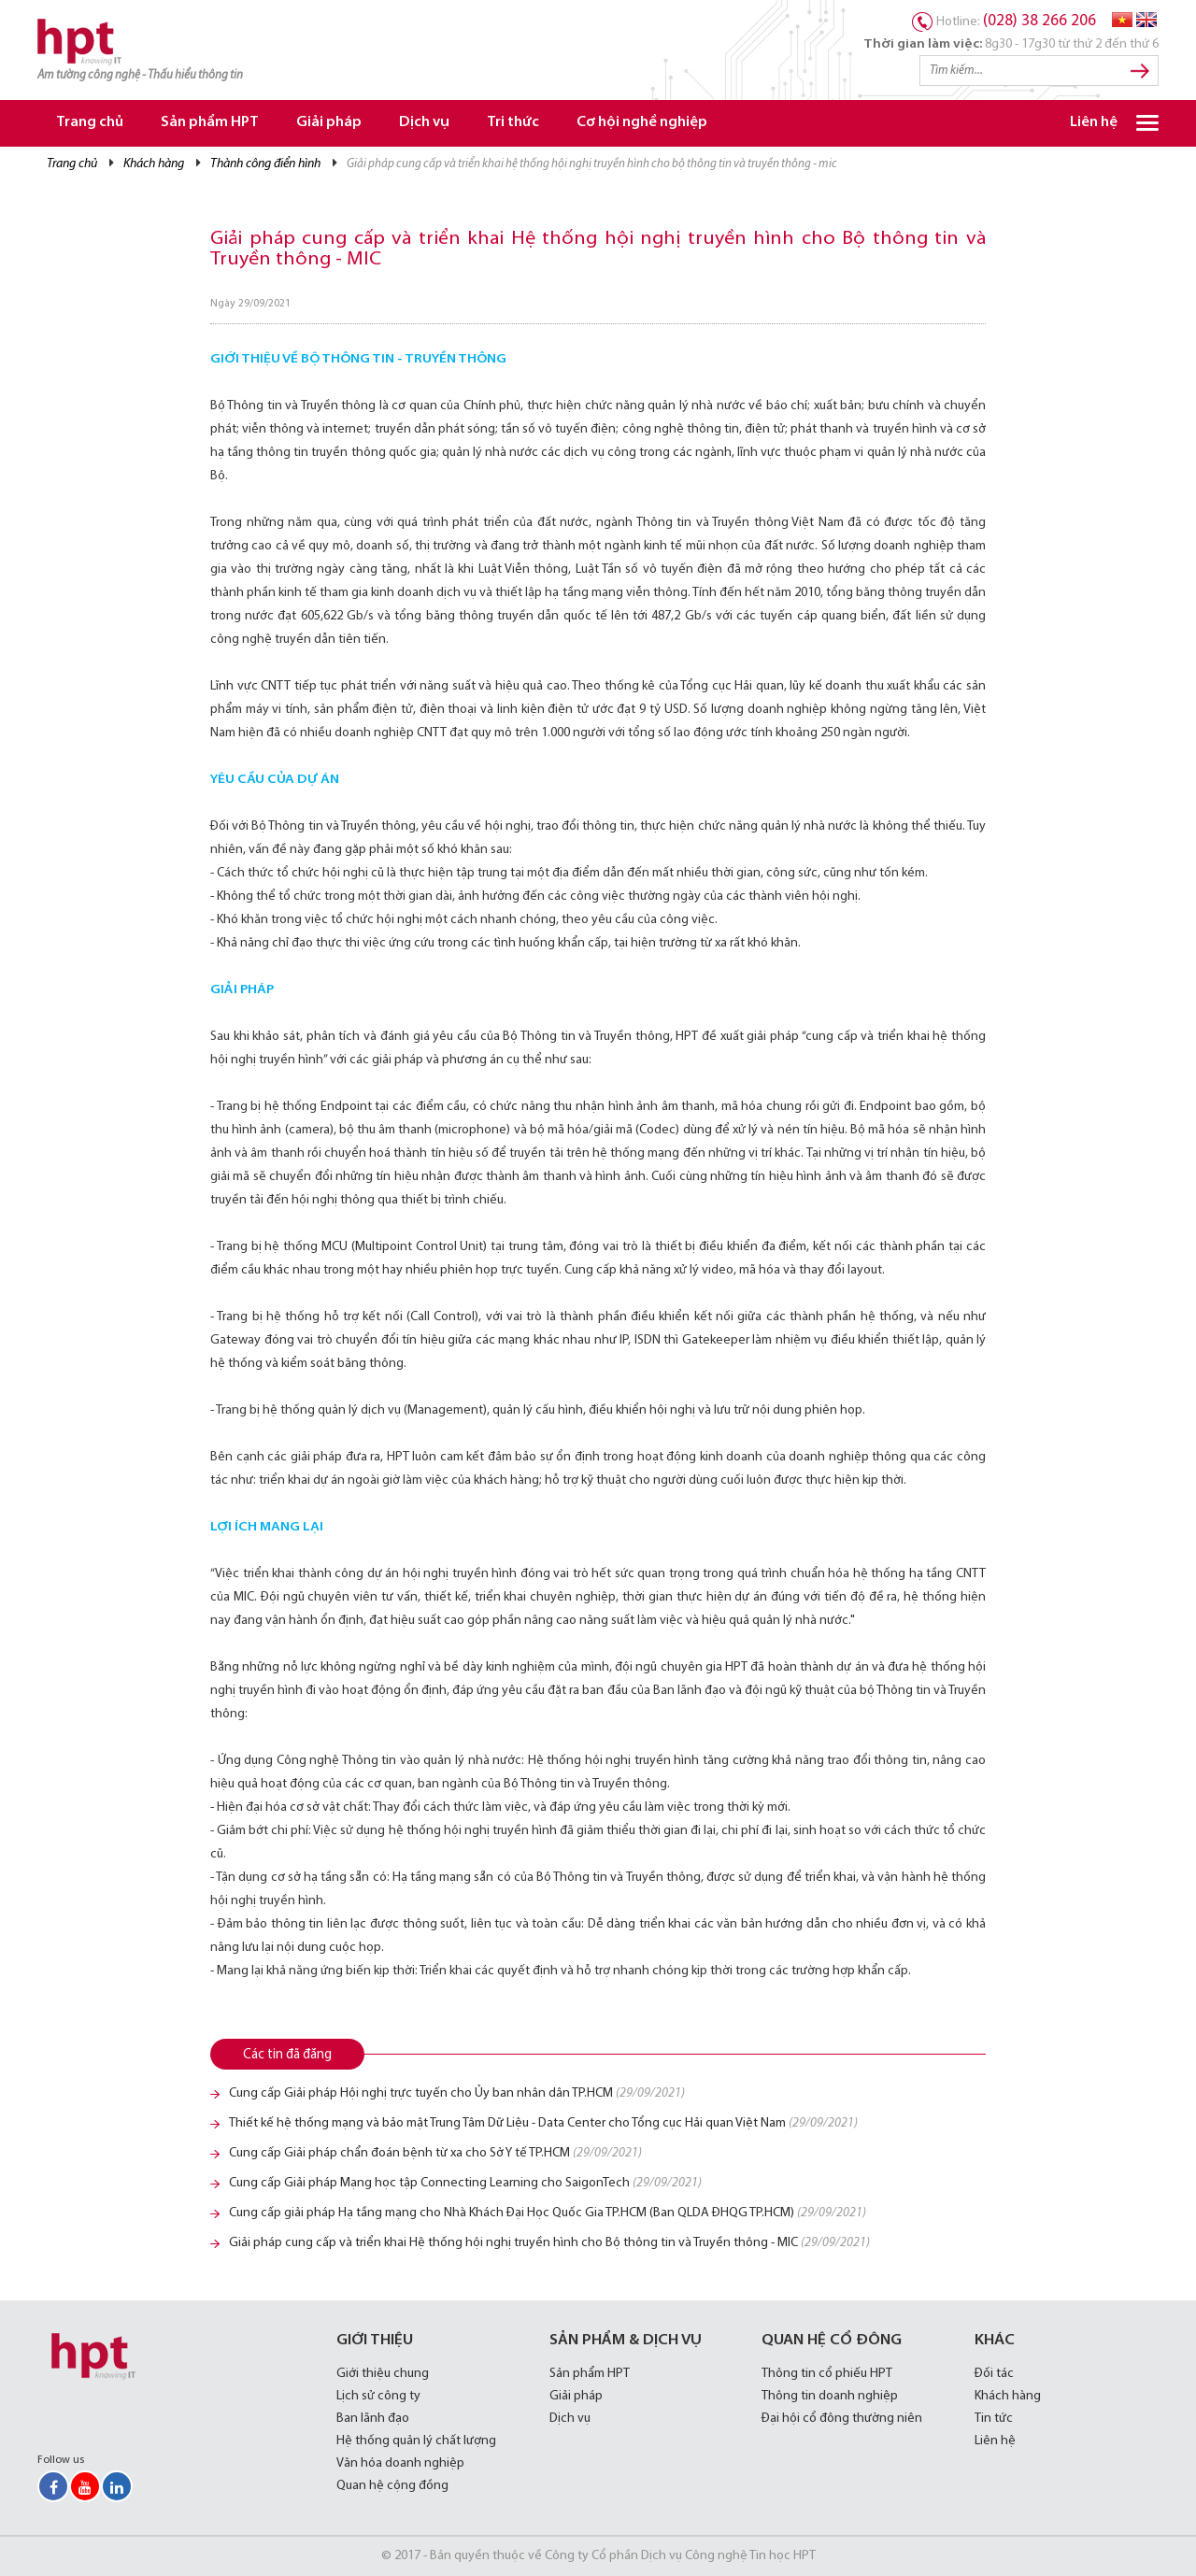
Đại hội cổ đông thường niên (842, 2419)
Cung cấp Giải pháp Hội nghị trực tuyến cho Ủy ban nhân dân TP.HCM (457, 2093)
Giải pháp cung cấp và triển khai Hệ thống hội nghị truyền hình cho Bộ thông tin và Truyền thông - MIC (549, 2243)
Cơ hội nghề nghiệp (642, 123)
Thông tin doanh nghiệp (830, 2396)
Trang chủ (89, 123)
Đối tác (994, 2374)
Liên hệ (1094, 123)
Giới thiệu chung (382, 2374)
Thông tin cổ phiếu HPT (827, 2374)
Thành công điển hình (265, 164)
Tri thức (513, 123)
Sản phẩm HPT (210, 123)
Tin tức (994, 2419)
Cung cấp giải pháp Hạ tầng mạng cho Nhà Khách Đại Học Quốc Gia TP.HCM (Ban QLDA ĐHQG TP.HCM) (547, 2213)
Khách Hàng (153, 164)
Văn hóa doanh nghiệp (400, 2463)
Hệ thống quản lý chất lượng (416, 2441)
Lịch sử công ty (378, 2396)
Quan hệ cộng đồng (392, 2486)
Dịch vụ (424, 123)
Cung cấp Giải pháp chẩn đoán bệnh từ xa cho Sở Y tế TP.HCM (435, 2153)
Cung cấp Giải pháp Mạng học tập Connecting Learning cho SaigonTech (465, 2183)
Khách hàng (1008, 2396)
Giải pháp (329, 123)
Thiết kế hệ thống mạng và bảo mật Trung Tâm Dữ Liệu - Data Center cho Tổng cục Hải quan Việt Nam (543, 2123)
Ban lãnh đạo (372, 2419)
